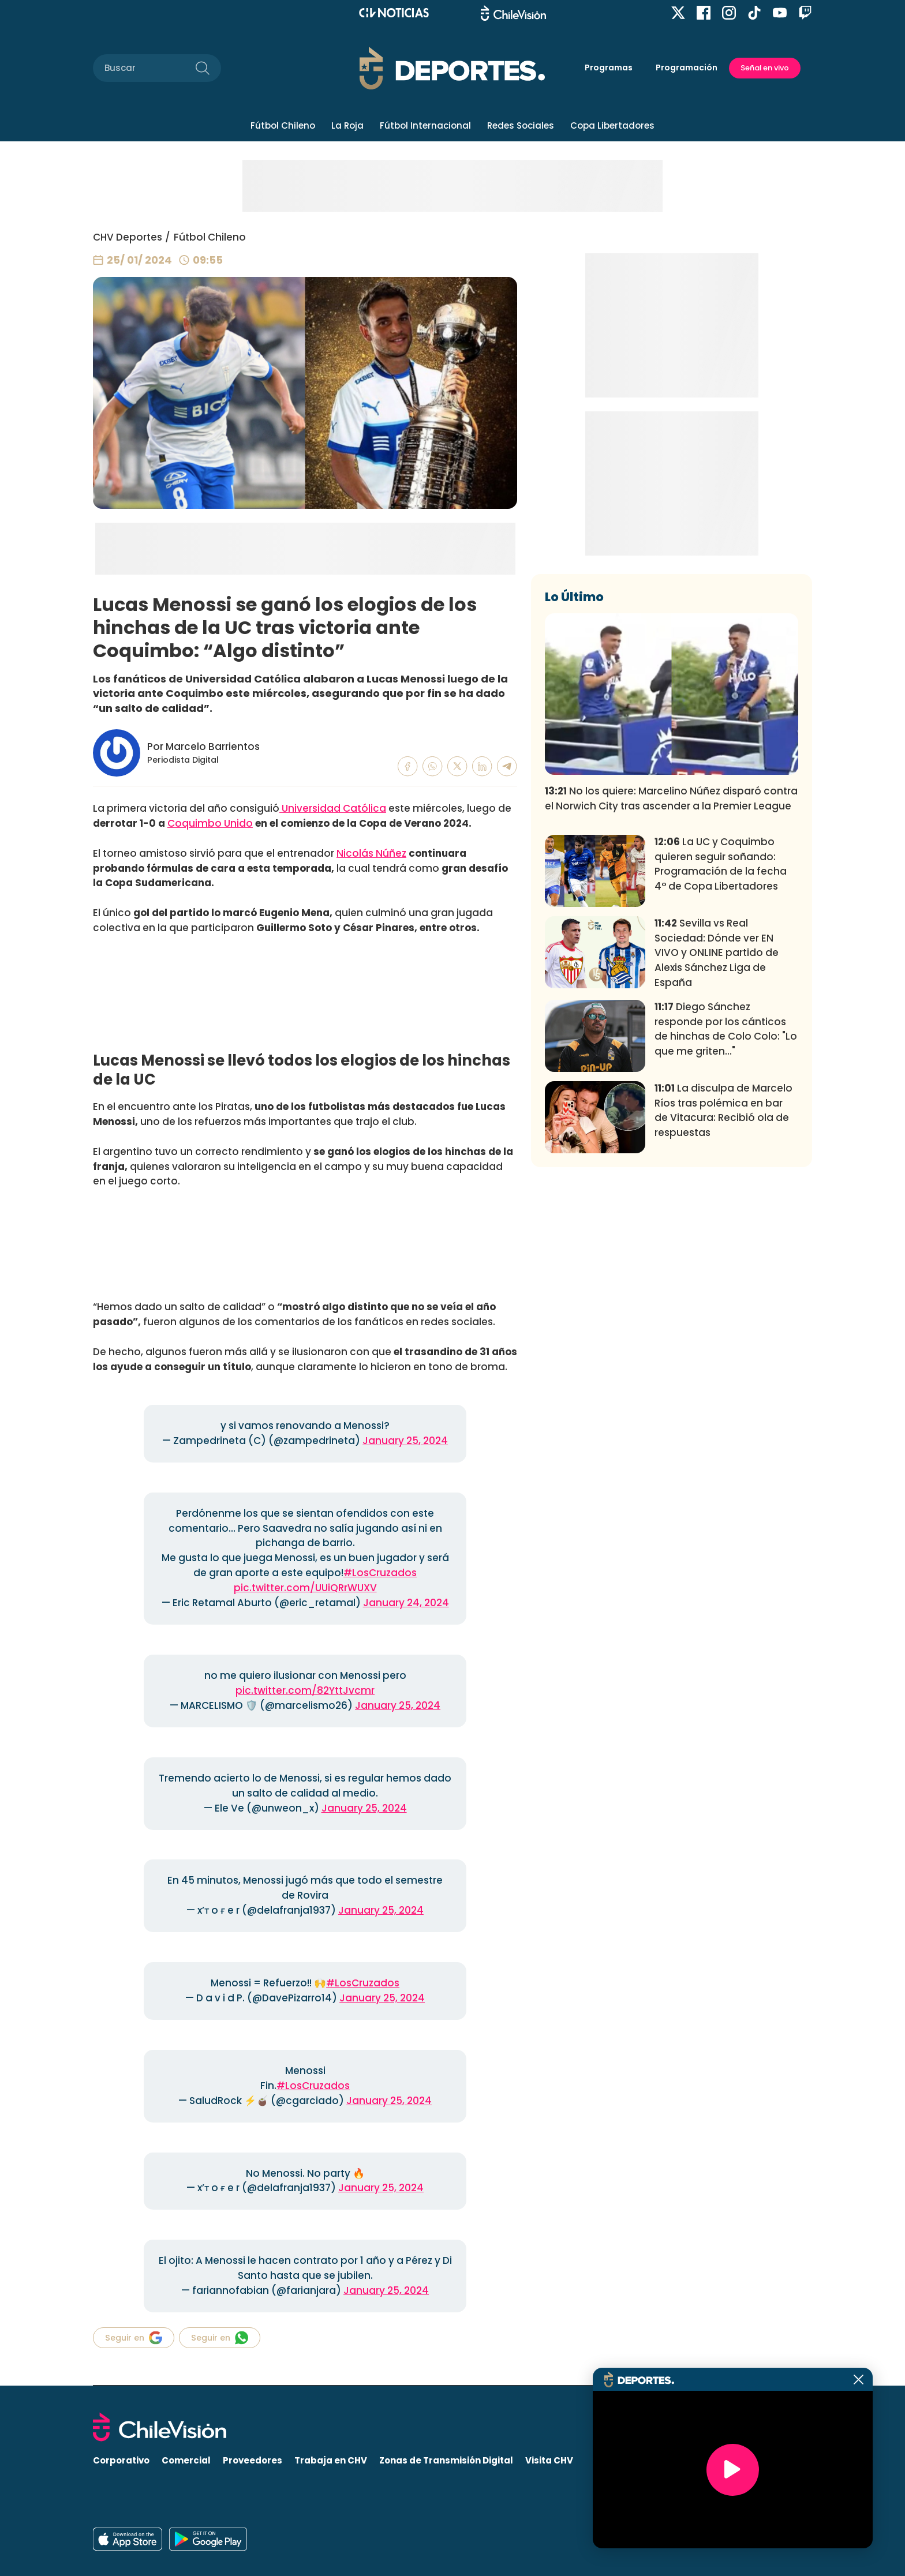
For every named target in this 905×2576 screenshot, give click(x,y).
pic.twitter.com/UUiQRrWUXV (305, 1588)
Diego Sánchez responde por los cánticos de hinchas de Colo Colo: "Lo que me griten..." (726, 1200)
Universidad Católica (332, 808)
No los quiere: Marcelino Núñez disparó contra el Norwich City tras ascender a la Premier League (671, 969)
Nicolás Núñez (371, 853)
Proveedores (252, 2460)
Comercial (186, 2460)
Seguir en (133, 2337)
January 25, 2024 (405, 1441)
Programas (609, 67)
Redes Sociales (520, 125)
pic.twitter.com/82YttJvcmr (305, 1690)
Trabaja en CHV (330, 2460)
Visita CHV (549, 2460)
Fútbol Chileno (282, 125)
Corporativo (121, 2460)
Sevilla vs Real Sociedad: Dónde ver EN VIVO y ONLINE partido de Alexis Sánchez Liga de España (717, 1123)
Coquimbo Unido (210, 823)
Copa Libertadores (612, 125)
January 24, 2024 (406, 1603)
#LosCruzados (380, 1573)
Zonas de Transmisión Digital (446, 2460)
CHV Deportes (127, 237)
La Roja (347, 125)
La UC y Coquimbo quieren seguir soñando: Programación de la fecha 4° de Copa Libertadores (721, 1035)
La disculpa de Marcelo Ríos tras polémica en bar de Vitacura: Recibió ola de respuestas (723, 1281)
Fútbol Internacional (425, 125)
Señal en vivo (765, 67)
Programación (686, 67)
